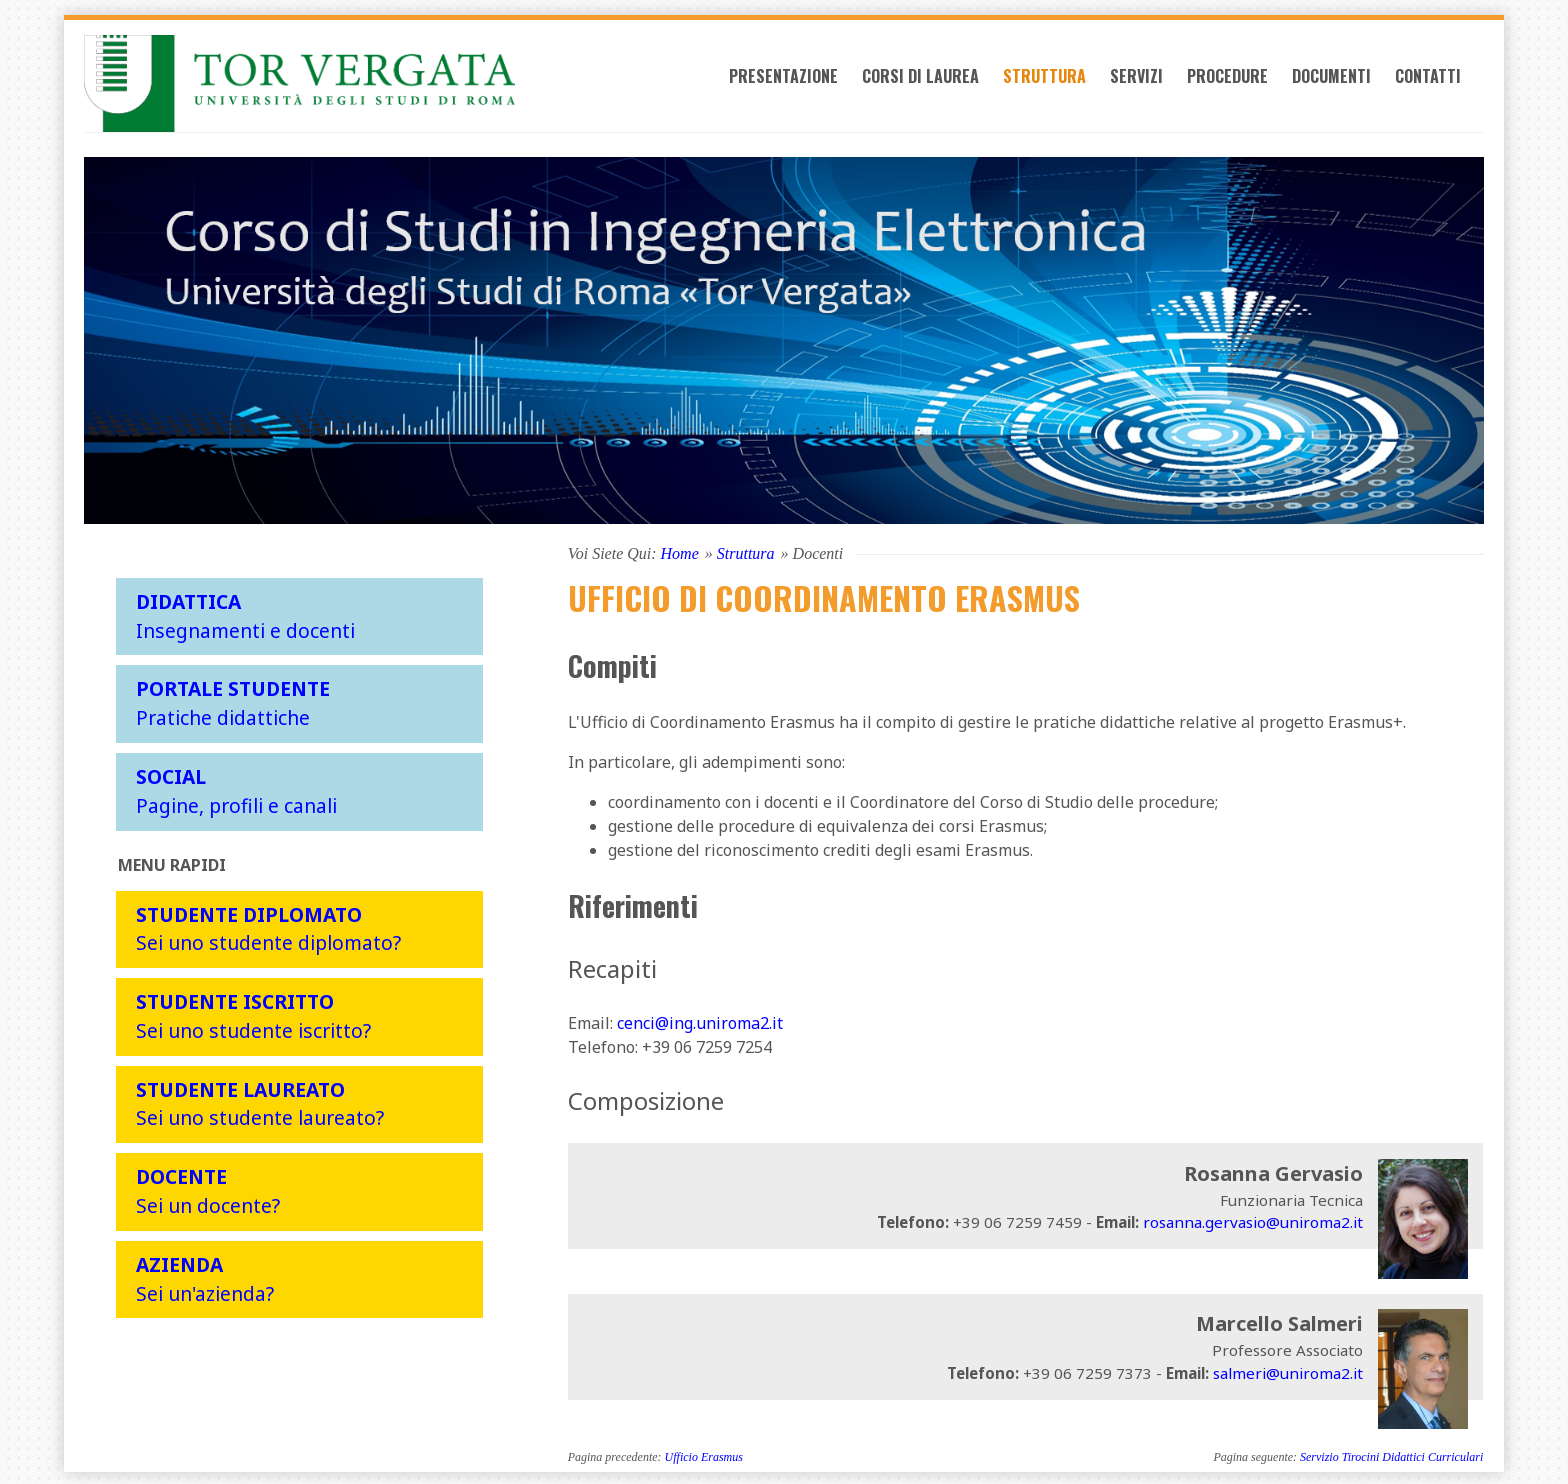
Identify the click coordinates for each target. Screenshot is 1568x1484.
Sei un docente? (208, 1189)
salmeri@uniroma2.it (1288, 1370)
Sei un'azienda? (205, 1276)
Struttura (1060, 82)
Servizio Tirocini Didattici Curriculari (1391, 1455)
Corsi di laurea (936, 82)
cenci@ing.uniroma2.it (700, 1021)
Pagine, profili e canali (236, 788)
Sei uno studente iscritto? (253, 1014)
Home (680, 550)
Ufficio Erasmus (704, 1455)
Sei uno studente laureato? (260, 1101)
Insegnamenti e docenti (245, 613)
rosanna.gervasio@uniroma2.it (1253, 1220)
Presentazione (799, 82)
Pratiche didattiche (233, 701)
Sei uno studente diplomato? (268, 926)
